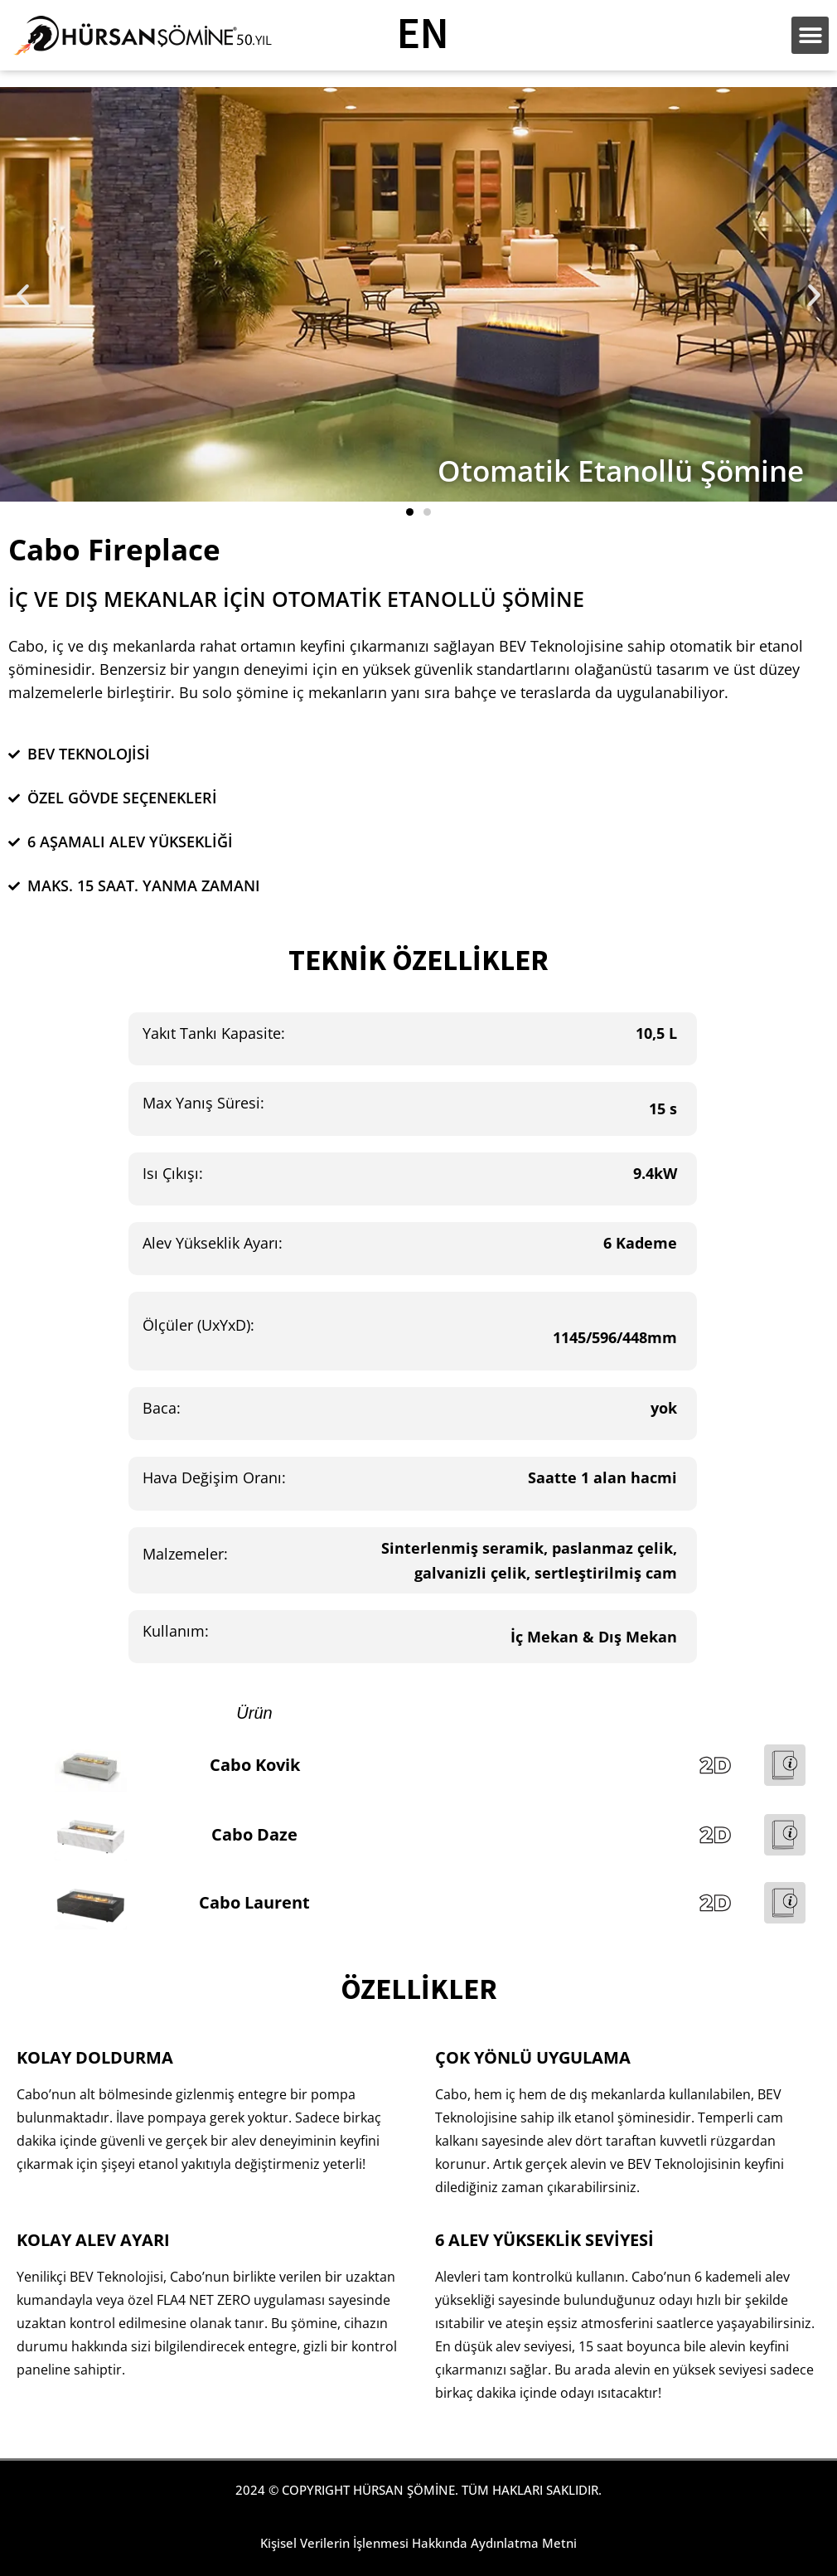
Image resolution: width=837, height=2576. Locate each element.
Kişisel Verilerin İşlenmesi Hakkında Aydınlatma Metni (418, 2543)
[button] (22, 294)
